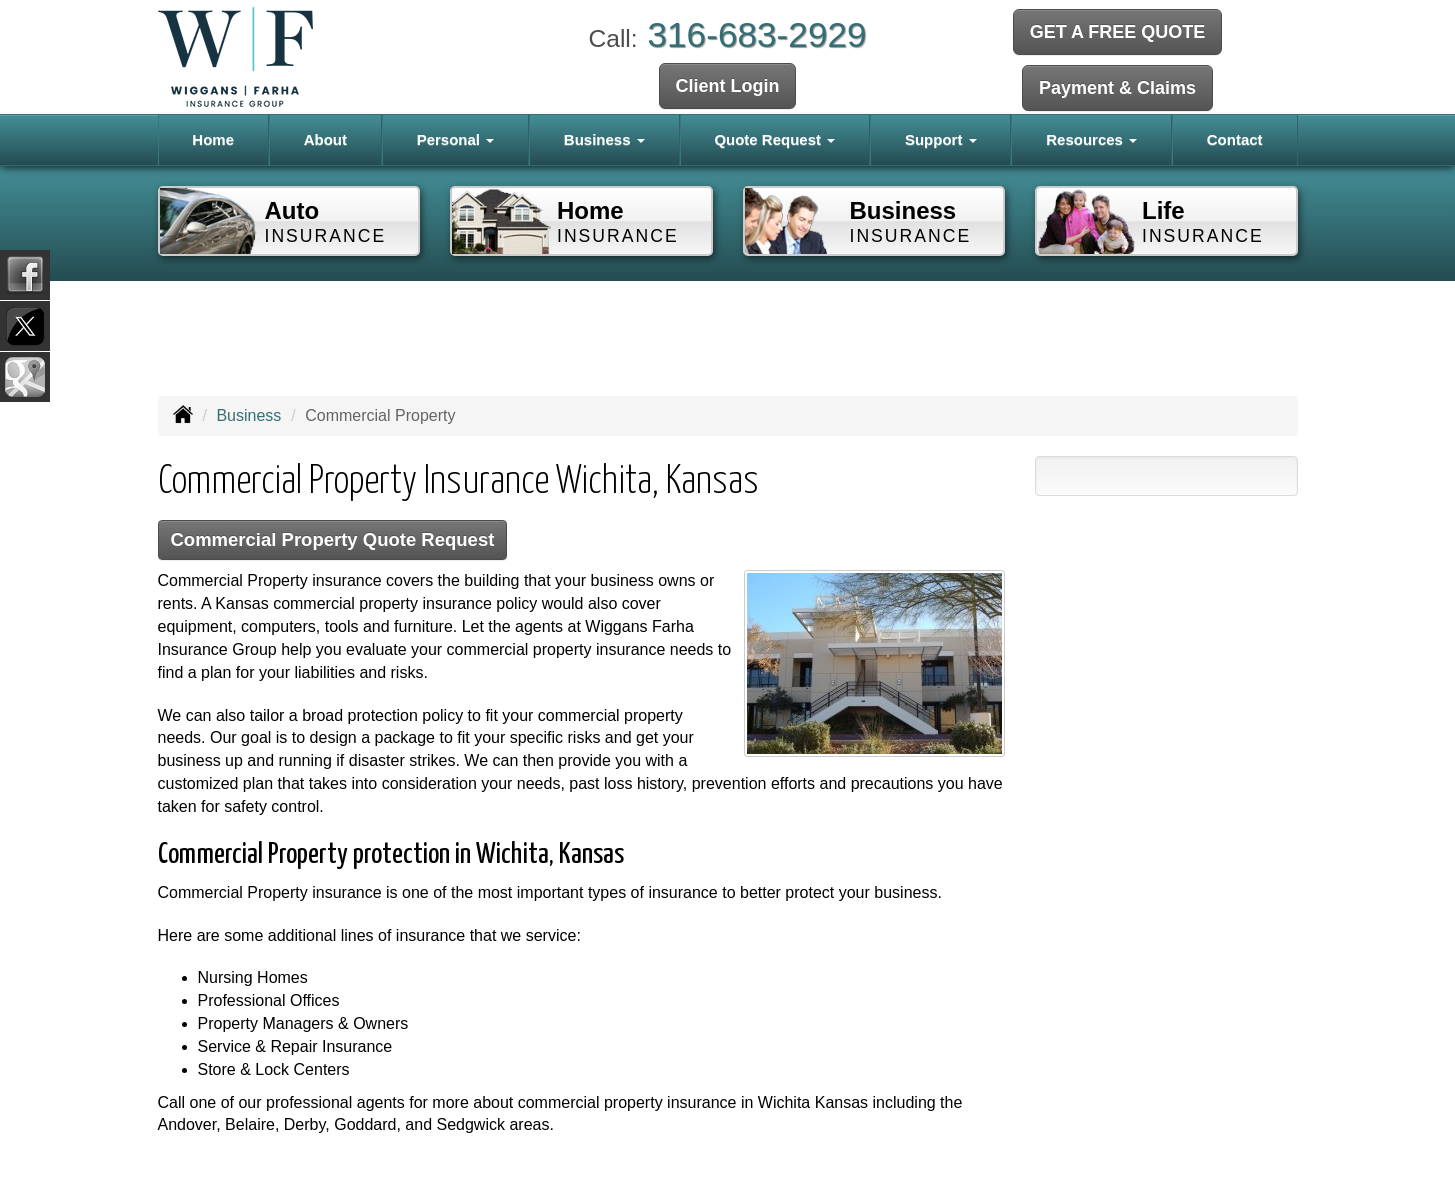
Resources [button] (1091, 139)
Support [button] (941, 139)
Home (213, 139)
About (325, 139)
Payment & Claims (1117, 86)
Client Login (728, 86)
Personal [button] (456, 139)
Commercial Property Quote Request (339, 540)
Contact (1235, 139)
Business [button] (604, 139)
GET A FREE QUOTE (1118, 33)
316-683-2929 (756, 34)
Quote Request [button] (774, 139)
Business (248, 415)
